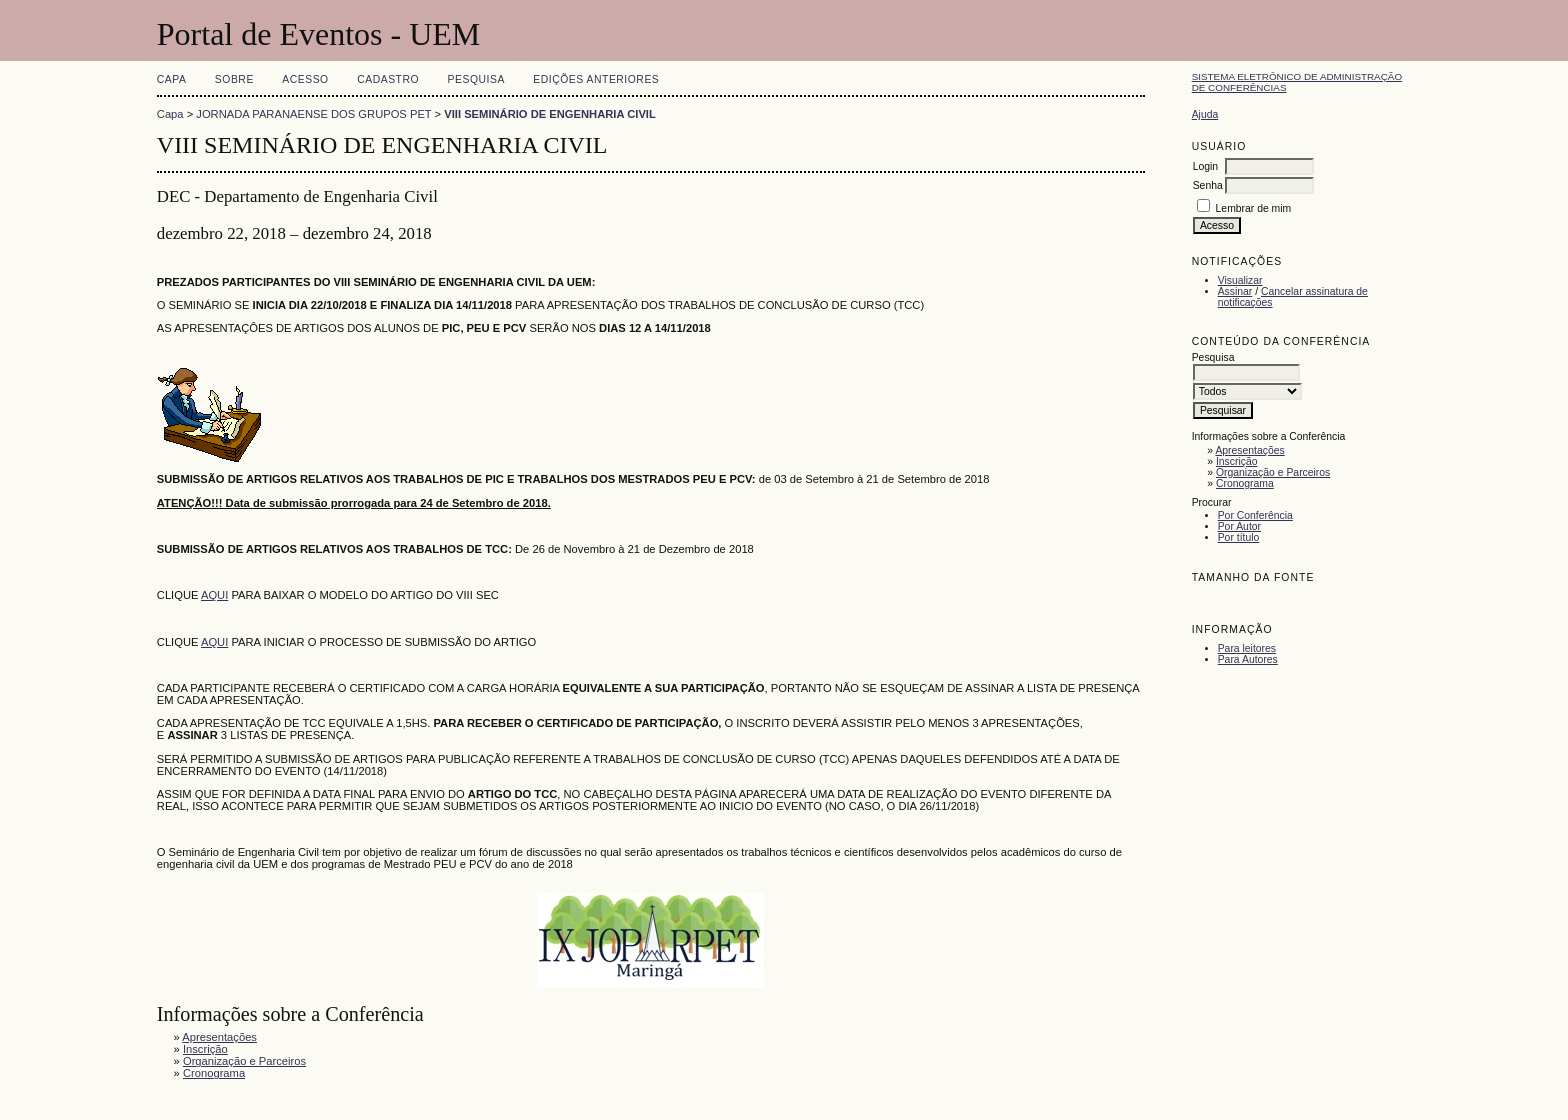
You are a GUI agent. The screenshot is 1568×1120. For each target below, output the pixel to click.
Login (1205, 166)
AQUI (214, 595)
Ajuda (1205, 114)
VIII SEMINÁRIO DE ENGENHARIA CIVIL (550, 114)
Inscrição (1237, 461)
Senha (1208, 185)
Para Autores (1248, 659)
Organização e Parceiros (1273, 472)
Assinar (1235, 291)
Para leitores (1247, 648)
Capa (172, 79)
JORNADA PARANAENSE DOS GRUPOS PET (313, 114)
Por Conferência (1255, 515)
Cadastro (388, 79)
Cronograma (1245, 483)
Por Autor (1239, 526)
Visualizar (1240, 280)
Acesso (305, 79)
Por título (1239, 537)
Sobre (234, 79)
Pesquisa (476, 79)
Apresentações (1249, 450)
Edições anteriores (596, 79)
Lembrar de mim (1254, 208)
